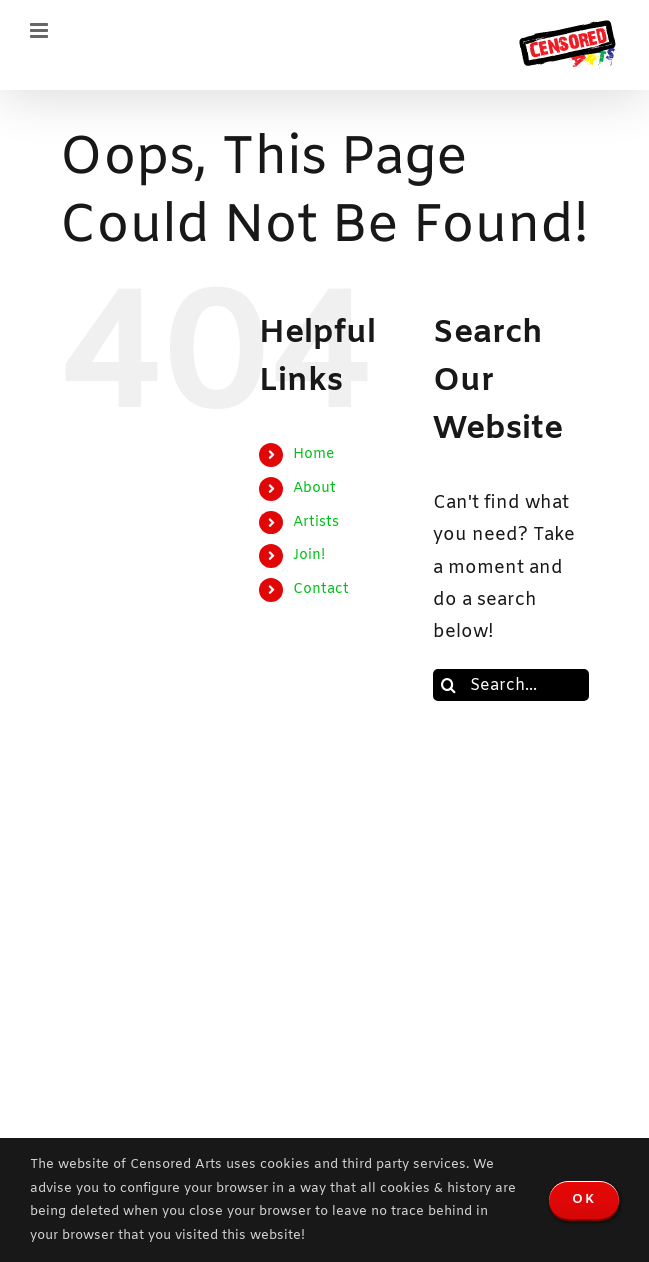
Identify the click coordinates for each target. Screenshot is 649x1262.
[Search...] (511, 685)
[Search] (449, 685)
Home (313, 454)
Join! (309, 555)
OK (584, 1199)
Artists (316, 522)
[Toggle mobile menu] (40, 30)
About (314, 488)
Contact (321, 589)
